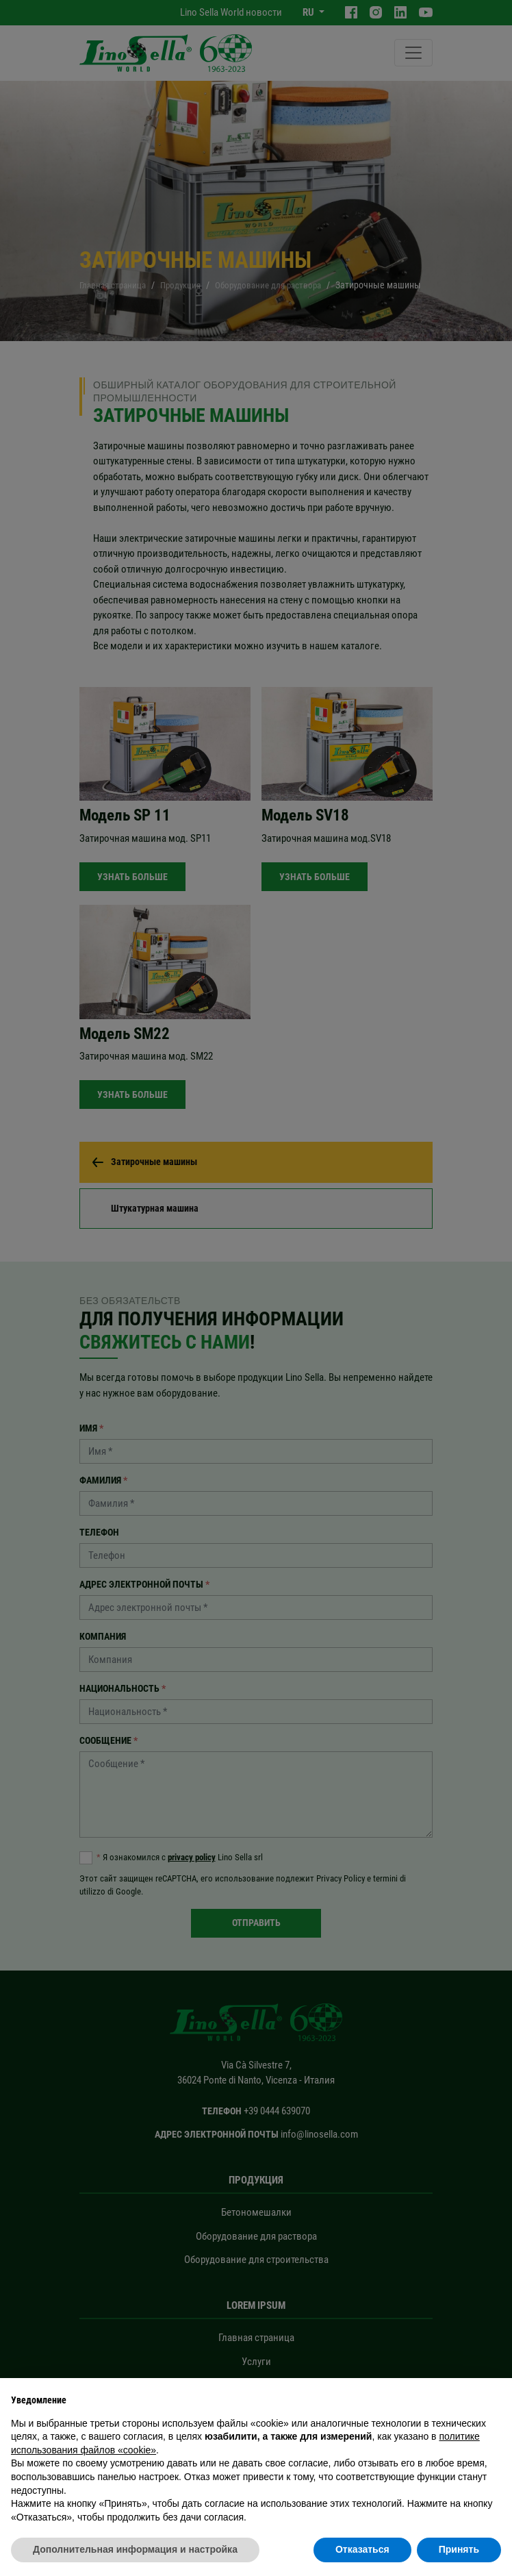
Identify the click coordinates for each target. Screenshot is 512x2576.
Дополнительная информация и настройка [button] (135, 2549)
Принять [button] (459, 2549)
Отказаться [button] (362, 2549)
